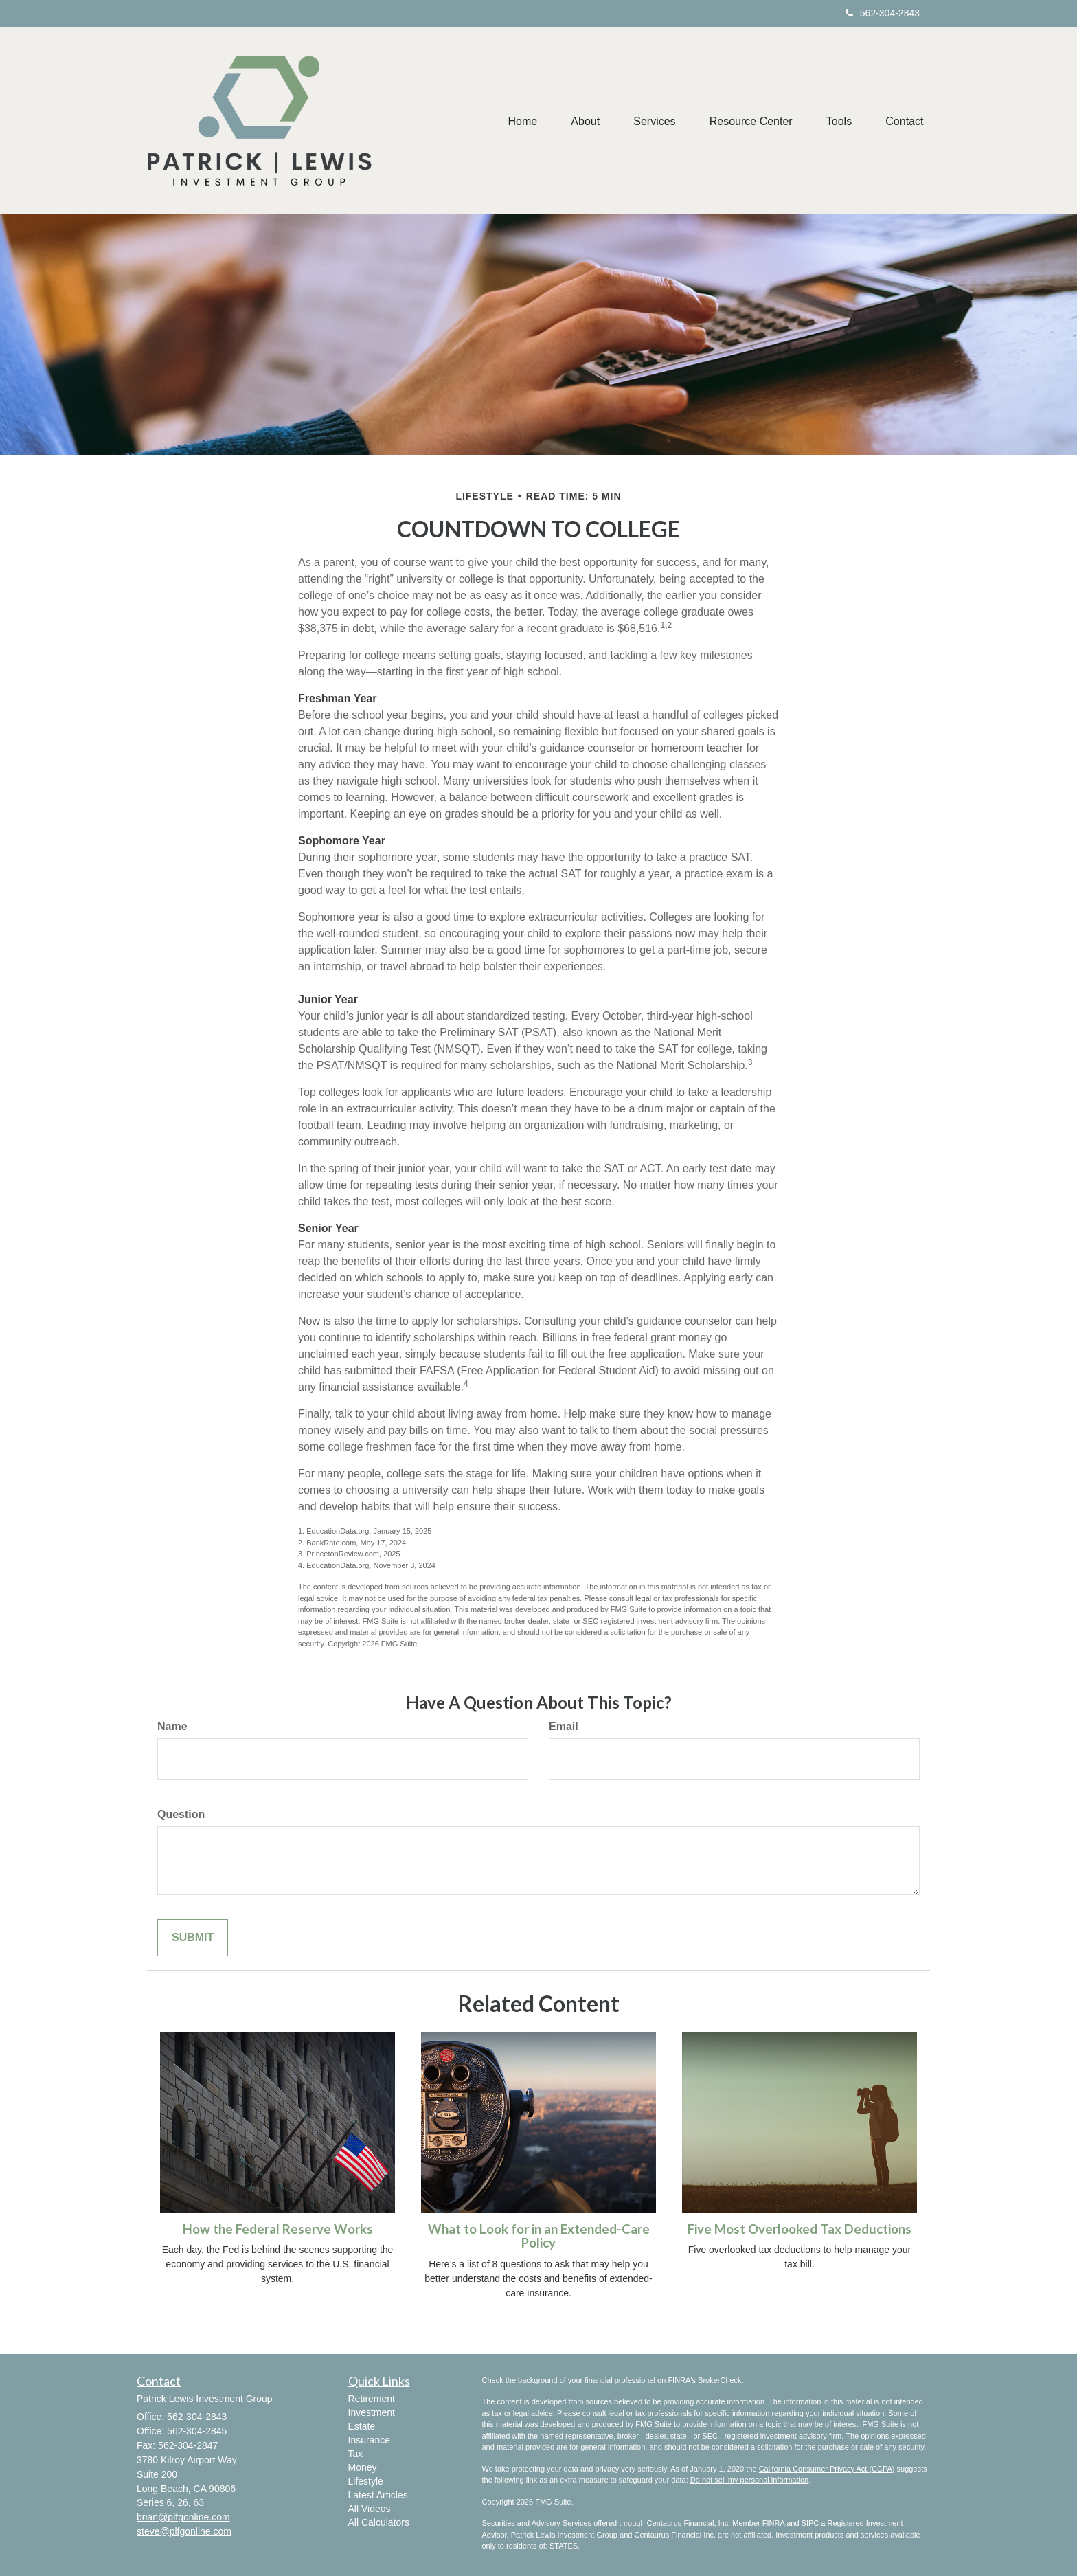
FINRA (773, 2523)
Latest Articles (378, 2494)
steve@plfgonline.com (184, 2531)
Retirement (371, 2398)
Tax (355, 2453)
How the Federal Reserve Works (278, 2229)
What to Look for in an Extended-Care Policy (539, 2236)
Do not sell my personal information (749, 2480)
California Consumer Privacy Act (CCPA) (827, 2469)
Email (563, 1726)
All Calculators (378, 2522)
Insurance (369, 2439)
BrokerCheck (720, 2380)
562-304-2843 (883, 13)
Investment (371, 2412)
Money (362, 2467)
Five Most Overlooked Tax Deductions (799, 2229)
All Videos (369, 2508)
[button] (582, 121)
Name (172, 1726)
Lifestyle (365, 2481)
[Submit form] (192, 1938)
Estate (362, 2426)
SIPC (810, 2523)
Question (181, 1814)
